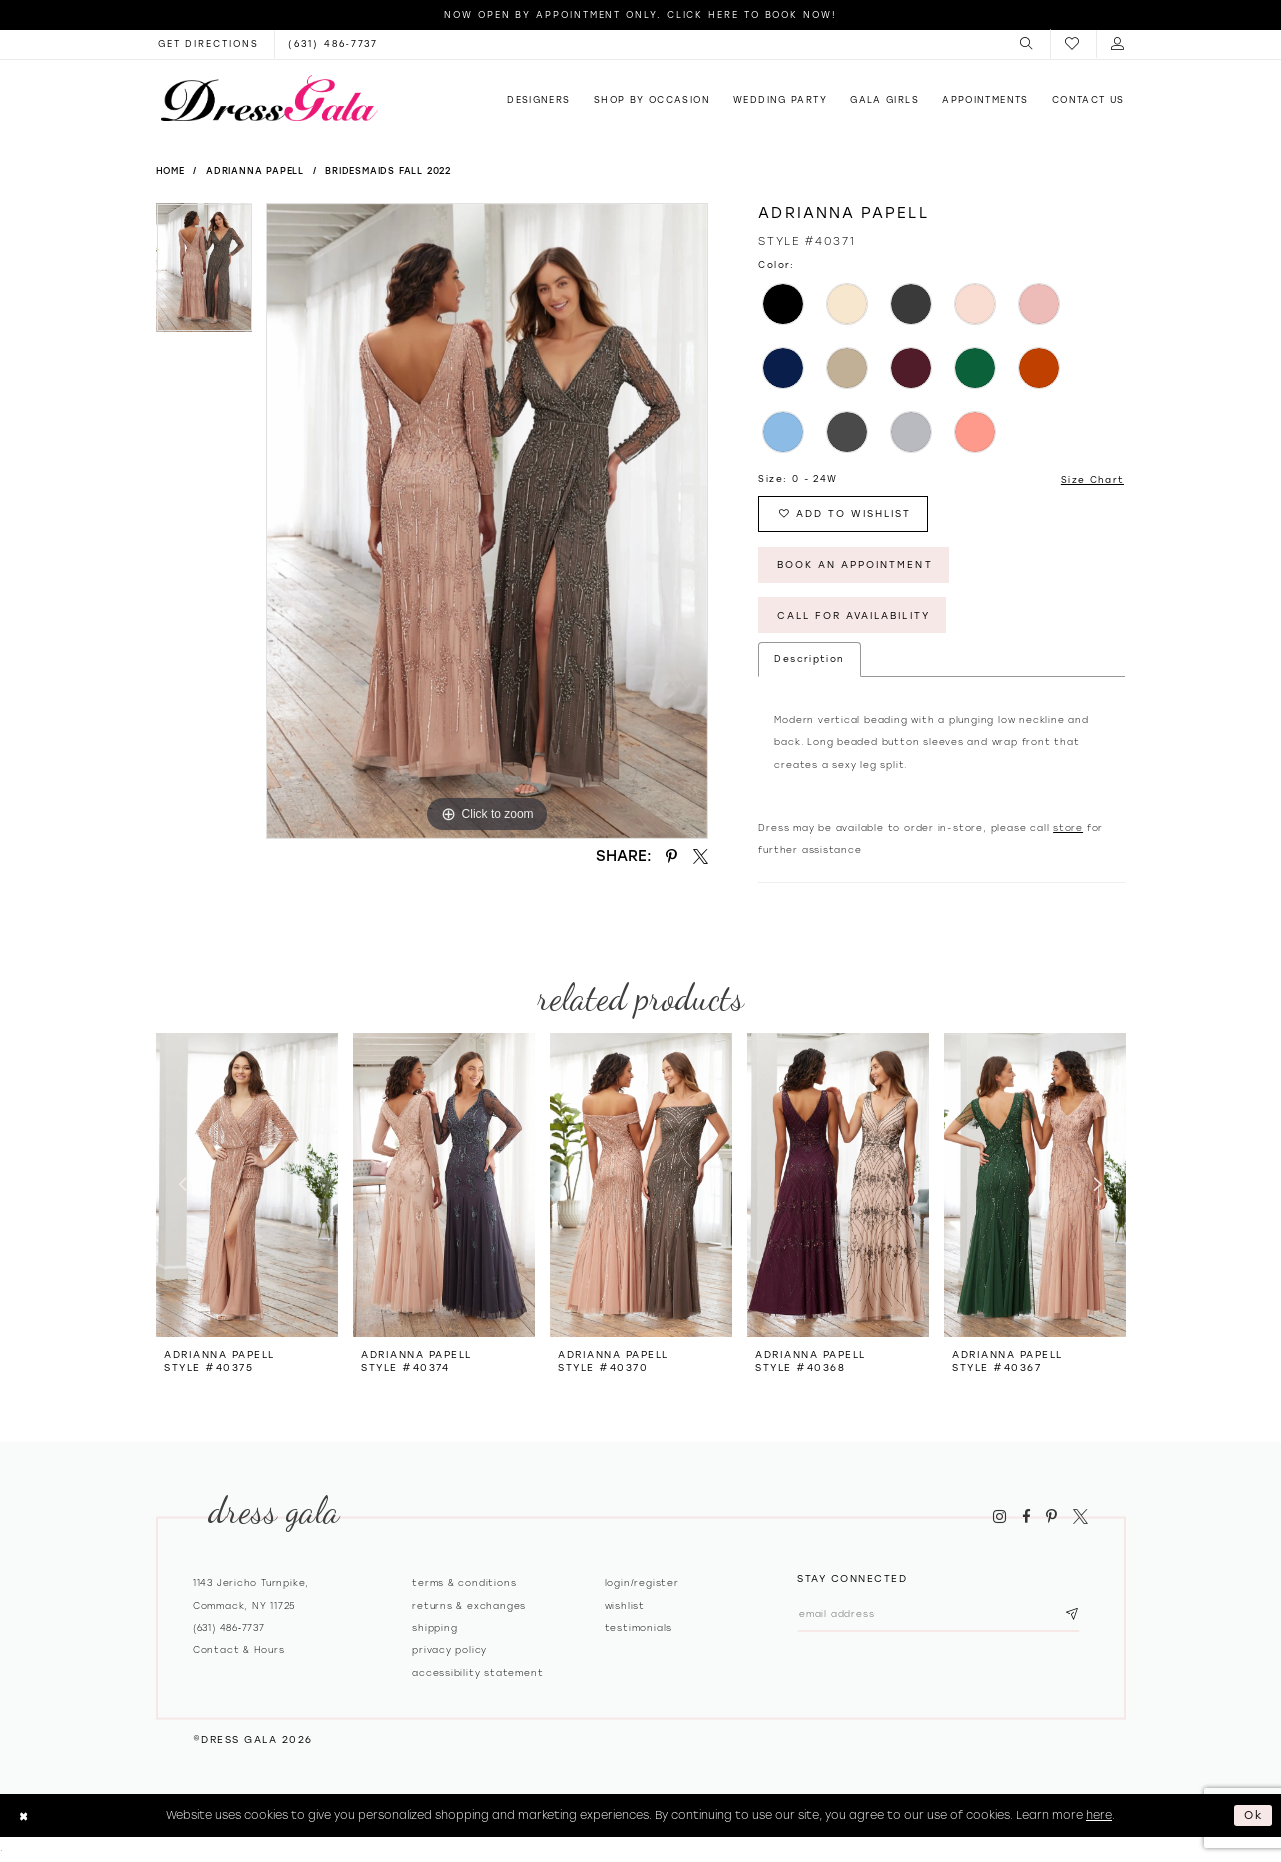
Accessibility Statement (477, 1674)
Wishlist (625, 1607)
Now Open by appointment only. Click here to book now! (640, 14)
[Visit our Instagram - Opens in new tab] (1000, 1518)
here (1099, 1817)
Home (170, 170)
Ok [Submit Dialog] (1254, 1817)
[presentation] (247, 1186)
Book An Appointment (856, 565)
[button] (1027, 44)
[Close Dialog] (23, 1818)
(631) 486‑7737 (229, 1629)
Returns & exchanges (469, 1607)
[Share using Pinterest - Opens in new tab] (672, 856)
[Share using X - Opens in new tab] (700, 856)
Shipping (434, 1629)
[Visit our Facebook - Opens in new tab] (1026, 1518)
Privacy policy (449, 1651)
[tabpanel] (204, 274)
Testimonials (639, 1629)
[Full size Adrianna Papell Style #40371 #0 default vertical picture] (487, 521)
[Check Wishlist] (1073, 44)
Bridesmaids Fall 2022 (388, 170)
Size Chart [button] (1093, 479)
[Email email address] (940, 1616)
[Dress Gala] (269, 98)
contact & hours (239, 1651)
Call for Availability (856, 616)
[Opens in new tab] (208, 44)
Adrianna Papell (255, 170)
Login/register (642, 1584)
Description (809, 660)
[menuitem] (1027, 44)
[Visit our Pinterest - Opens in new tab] (1052, 1518)
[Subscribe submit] (1075, 1616)
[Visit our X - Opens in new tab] (1080, 1518)
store (1068, 829)
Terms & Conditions (464, 1584)
